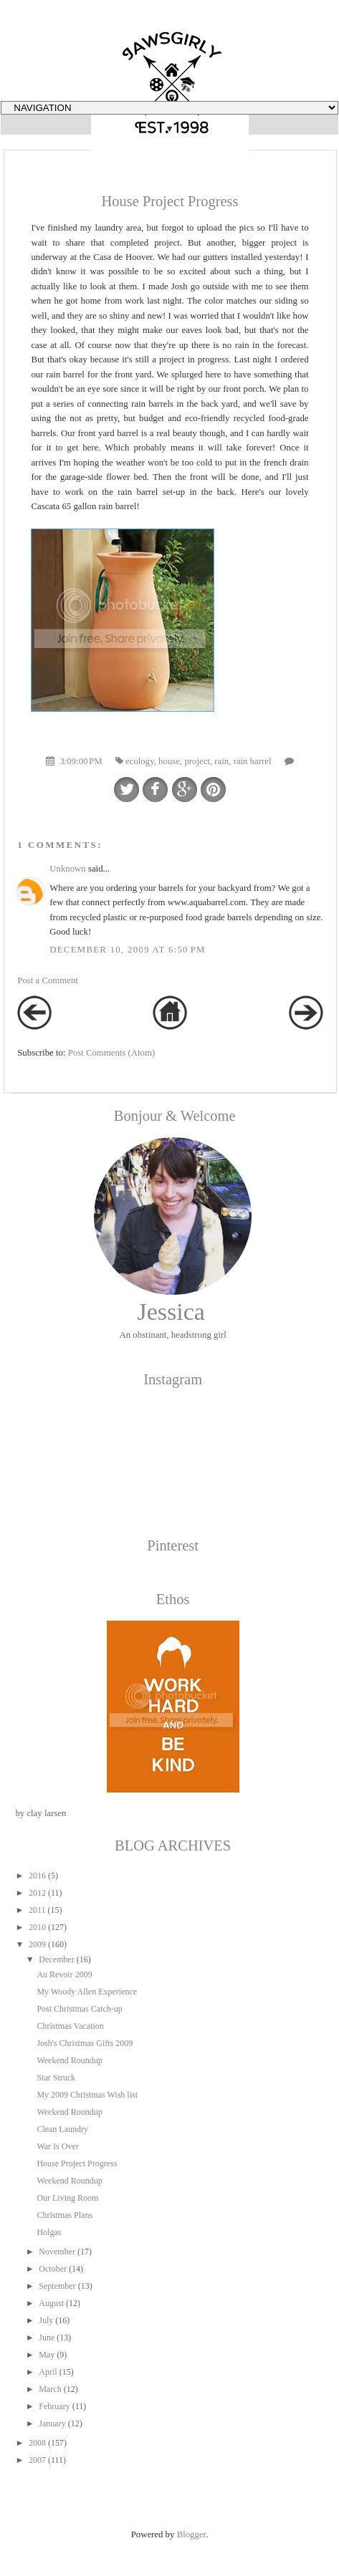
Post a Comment (47, 980)
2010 (37, 1927)
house (169, 761)
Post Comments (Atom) (112, 1053)
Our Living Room (67, 2198)
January (52, 2423)
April (48, 2372)
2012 (37, 1893)
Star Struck (56, 2078)
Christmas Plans (64, 2215)
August (51, 2303)
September (57, 2286)
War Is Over (57, 2146)
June (46, 2338)
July (46, 2320)
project (197, 761)
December (56, 1959)
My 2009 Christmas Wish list (87, 2095)
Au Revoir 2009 (64, 1974)
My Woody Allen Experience (87, 1992)
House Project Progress (77, 2163)
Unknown (67, 869)
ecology (139, 761)
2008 (37, 2443)
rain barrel (253, 761)
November (57, 2252)
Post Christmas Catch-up (79, 2009)
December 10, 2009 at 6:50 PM (127, 950)
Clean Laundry (62, 2129)
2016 (37, 1876)
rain (221, 761)
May (46, 2355)
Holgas (49, 2232)
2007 (37, 2460)
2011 (37, 1910)
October (53, 2269)
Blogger (191, 2534)
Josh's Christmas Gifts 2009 (85, 2043)
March (50, 2389)
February (54, 2406)
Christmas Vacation (70, 2026)
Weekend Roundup (69, 2060)
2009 (37, 1944)
